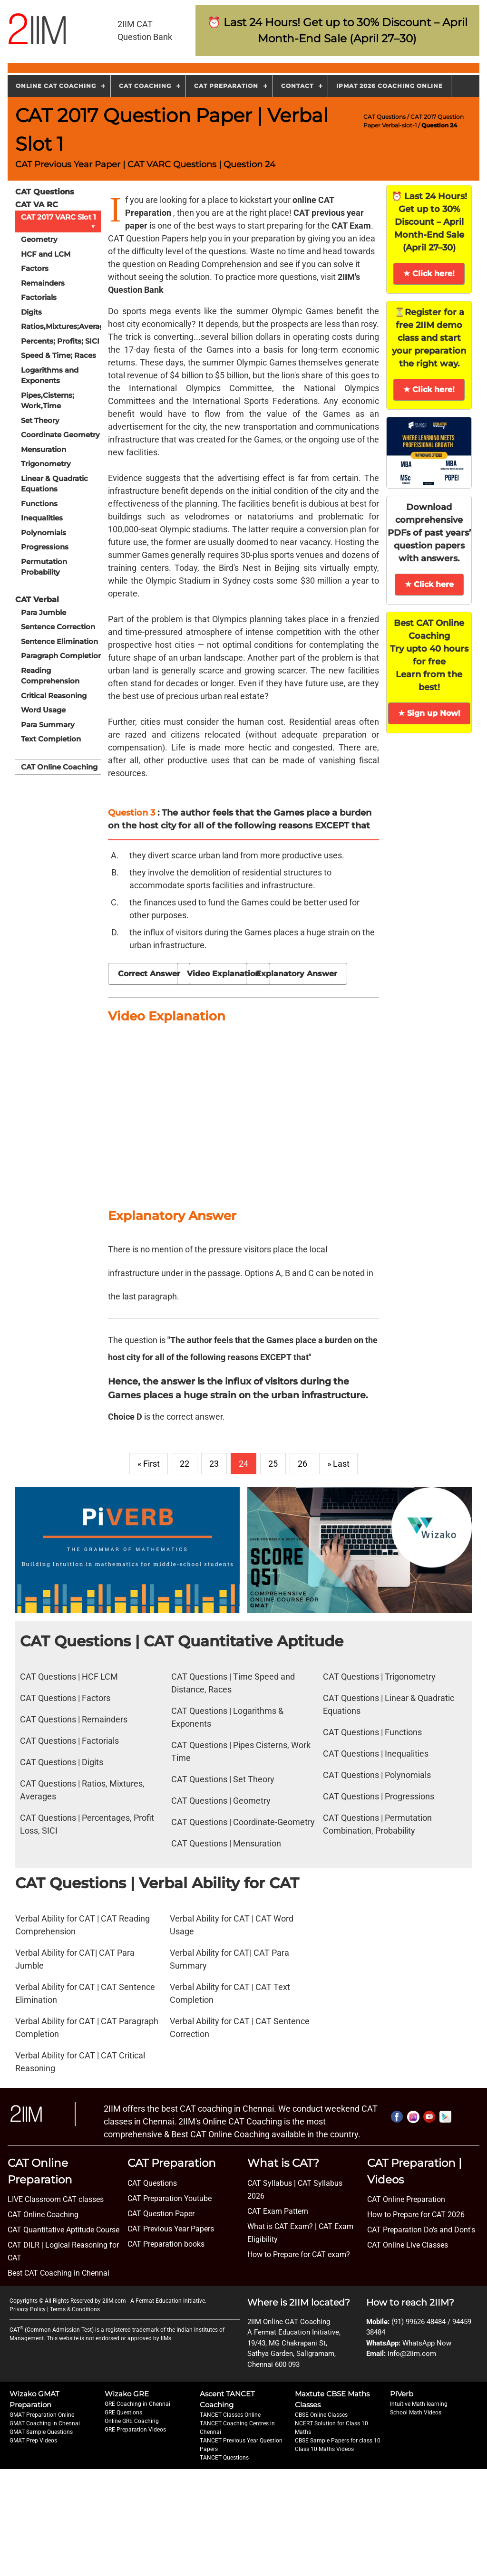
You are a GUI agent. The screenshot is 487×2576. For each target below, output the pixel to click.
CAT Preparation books (166, 2244)
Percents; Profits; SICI (60, 341)
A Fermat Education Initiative (167, 2300)
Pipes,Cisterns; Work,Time (47, 401)
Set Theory (40, 420)
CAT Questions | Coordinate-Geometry (243, 1822)
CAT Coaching (145, 85)
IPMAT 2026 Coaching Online (389, 85)
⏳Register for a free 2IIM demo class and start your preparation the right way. (429, 338)
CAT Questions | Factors (65, 1698)
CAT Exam (351, 226)
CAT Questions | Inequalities (376, 1754)
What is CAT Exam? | (282, 2226)
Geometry (39, 239)
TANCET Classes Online (230, 2415)
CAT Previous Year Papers (170, 2228)
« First (148, 1464)
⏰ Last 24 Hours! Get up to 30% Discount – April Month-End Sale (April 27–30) (429, 222)
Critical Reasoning (54, 695)
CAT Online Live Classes (407, 2244)
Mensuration (43, 449)
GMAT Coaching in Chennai (45, 2423)
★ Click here (429, 584)
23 (214, 1464)
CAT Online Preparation (406, 2199)
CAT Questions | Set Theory (222, 1779)
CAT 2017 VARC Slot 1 (60, 221)
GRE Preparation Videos (135, 2429)
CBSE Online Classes (321, 2415)
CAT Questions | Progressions (378, 1796)
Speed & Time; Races (58, 355)
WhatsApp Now (426, 2343)
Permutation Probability (44, 567)
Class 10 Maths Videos (324, 2449)
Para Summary (48, 724)
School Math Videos (415, 2412)
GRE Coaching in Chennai (137, 2404)
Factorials (39, 297)
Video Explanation (223, 973)
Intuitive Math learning (419, 2404)
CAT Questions (384, 116)
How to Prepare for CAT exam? (298, 2254)
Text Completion (51, 738)
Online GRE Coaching (132, 2421)
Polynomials (43, 532)
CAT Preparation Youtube (169, 2198)
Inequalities (42, 517)
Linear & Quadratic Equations (54, 484)
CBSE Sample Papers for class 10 (337, 2440)
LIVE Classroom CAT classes (56, 2199)
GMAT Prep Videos (33, 2440)
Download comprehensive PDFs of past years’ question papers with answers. (429, 533)
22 (184, 1464)
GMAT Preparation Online (42, 2415)
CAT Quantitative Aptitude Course (63, 2229)
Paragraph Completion (62, 655)
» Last (338, 1464)
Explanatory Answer (296, 973)
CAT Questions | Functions (372, 1732)
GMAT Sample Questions (41, 2432)
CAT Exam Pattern (277, 2211)
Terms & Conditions (75, 2309)
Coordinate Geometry (60, 434)
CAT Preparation (226, 85)
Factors (35, 268)
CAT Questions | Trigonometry (379, 1677)
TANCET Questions (224, 2457)
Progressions (44, 546)
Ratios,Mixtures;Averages (64, 326)
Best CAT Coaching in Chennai (58, 2273)
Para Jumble (43, 612)
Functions (39, 503)
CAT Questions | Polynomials (377, 1775)
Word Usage (43, 709)
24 (243, 1464)
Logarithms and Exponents (49, 375)
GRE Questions (123, 2412)
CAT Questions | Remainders (73, 1719)
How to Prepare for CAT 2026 (416, 2214)
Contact (297, 85)
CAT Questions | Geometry (221, 1801)
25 (273, 1464)
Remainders (43, 283)
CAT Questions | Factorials (69, 1741)
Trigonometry (46, 463)
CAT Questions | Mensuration (226, 1843)
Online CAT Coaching (56, 85)
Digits (31, 312)
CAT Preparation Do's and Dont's (421, 2229)
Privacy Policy (28, 2309)
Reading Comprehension (50, 676)
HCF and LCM (45, 254)
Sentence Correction (58, 626)
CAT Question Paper (161, 2213)
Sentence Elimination (59, 641)
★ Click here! (429, 273)
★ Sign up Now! (429, 713)
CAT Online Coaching (59, 766)
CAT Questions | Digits (61, 1762)
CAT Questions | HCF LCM (69, 1677)
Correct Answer (149, 973)
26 (302, 1464)
